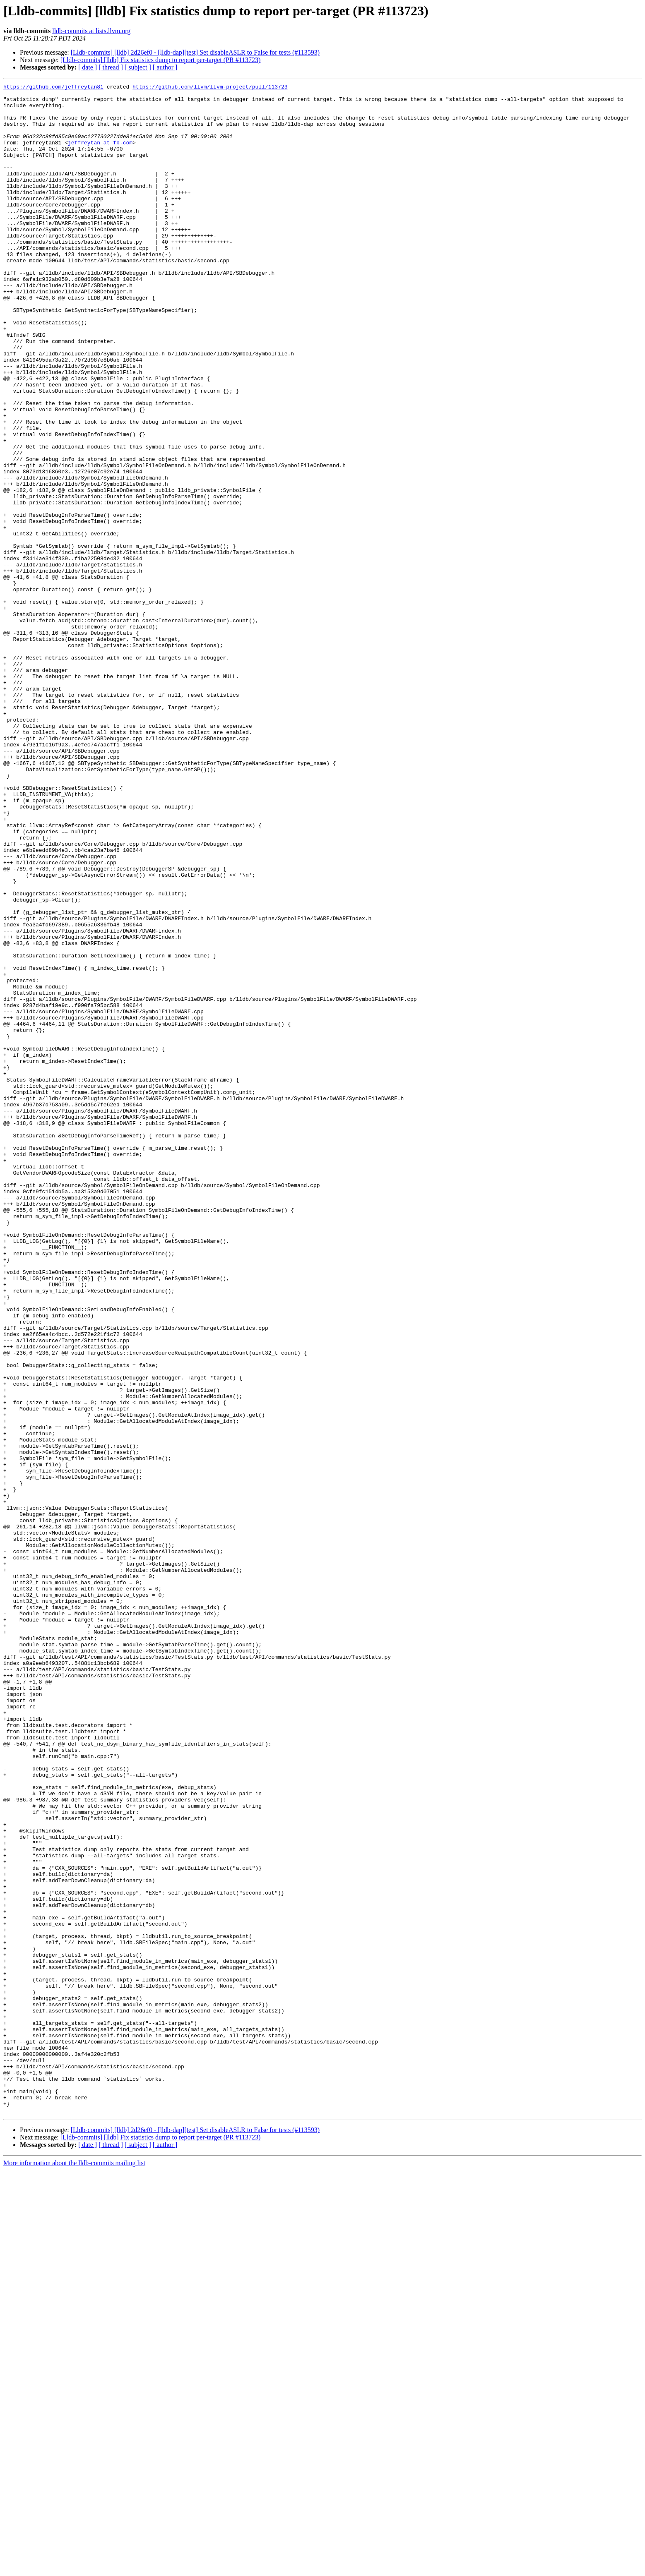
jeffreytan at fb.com (100, 154)
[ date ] (87, 67)
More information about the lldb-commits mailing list (74, 2568)
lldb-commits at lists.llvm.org (91, 30)
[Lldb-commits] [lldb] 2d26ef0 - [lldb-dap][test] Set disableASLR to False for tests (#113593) (195, 52)
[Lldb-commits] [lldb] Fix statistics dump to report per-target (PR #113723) (160, 59)
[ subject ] (138, 67)
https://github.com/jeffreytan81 (53, 87)
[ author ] (165, 67)
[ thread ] (111, 67)
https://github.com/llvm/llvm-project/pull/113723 (209, 87)
